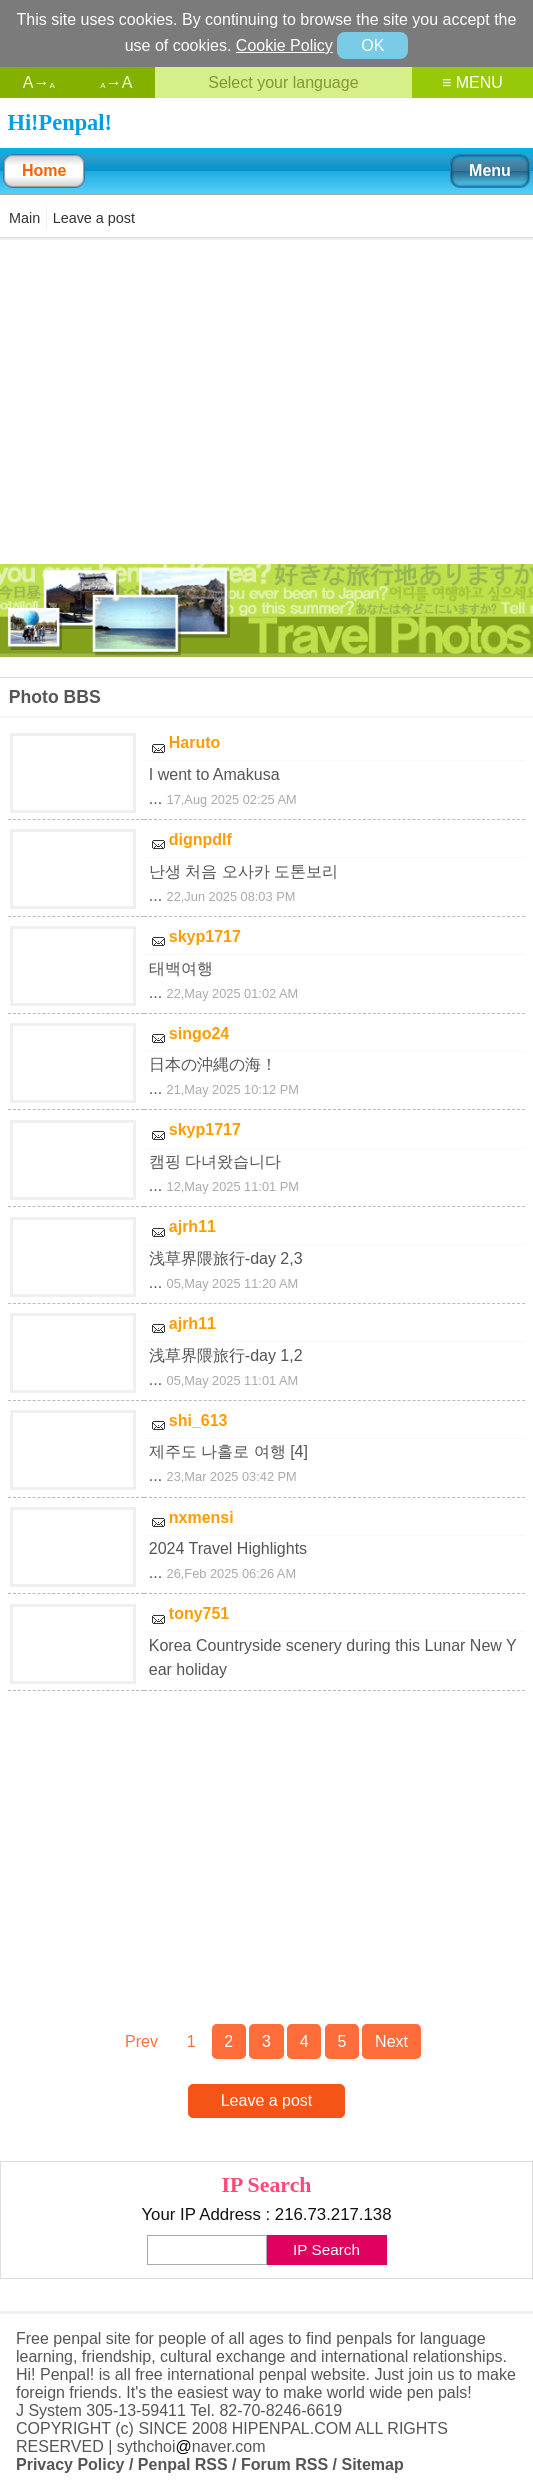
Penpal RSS (183, 2464)
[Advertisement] (267, 400)
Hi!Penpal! (59, 122)
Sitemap (372, 2464)
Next (391, 2041)
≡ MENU (472, 82)
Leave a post (94, 218)
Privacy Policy (70, 2464)
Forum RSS (284, 2464)
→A (116, 82)
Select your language (283, 82)
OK (372, 45)
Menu (490, 170)
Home (44, 170)
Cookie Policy (284, 45)
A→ (39, 82)
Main (24, 218)
